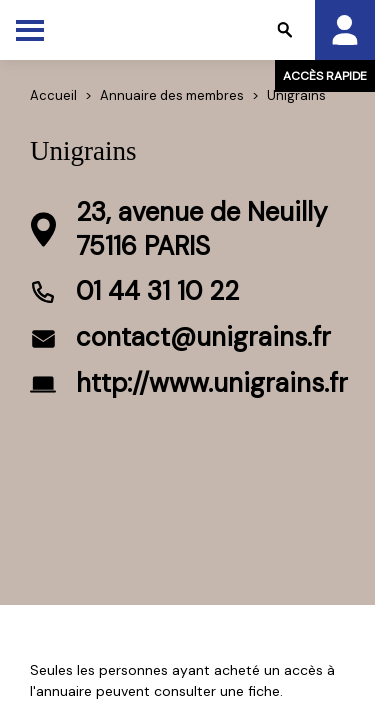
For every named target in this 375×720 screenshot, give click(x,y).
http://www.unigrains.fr (212, 383)
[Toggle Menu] (30, 30)
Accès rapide (325, 76)
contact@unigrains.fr (203, 337)
